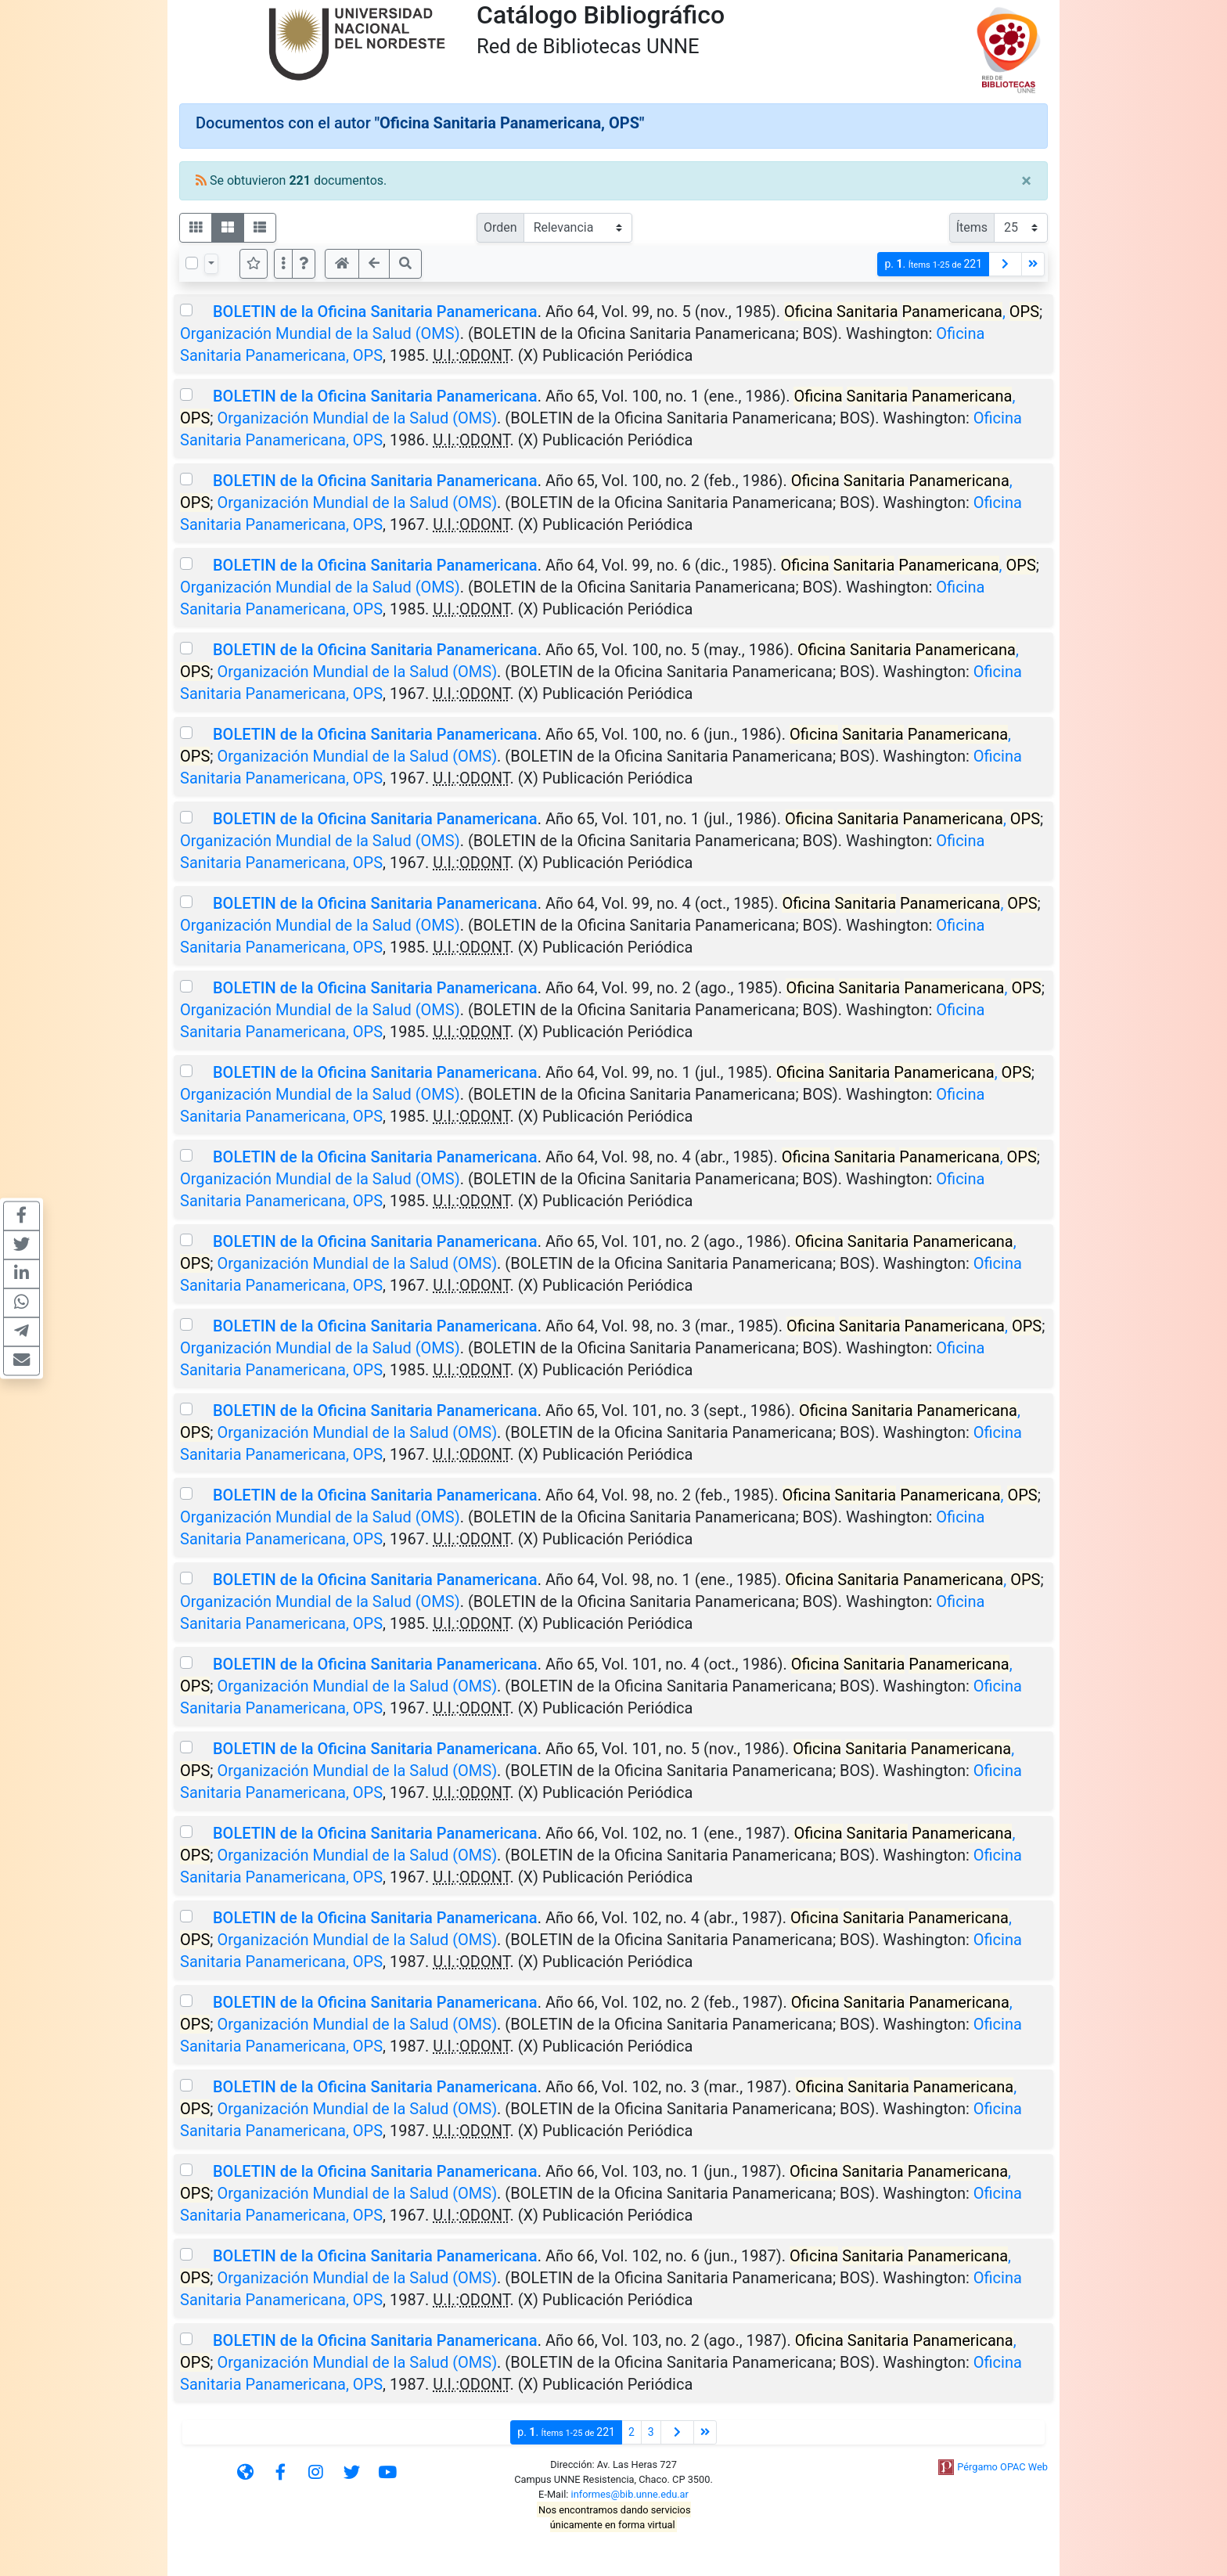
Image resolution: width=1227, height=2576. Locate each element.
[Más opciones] (283, 264)
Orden (500, 227)
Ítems (972, 227)
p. (933, 264)
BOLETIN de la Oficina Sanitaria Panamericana (375, 311)
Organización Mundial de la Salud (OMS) (320, 333)
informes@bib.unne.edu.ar (630, 2494)
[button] (303, 264)
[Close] (1026, 181)
